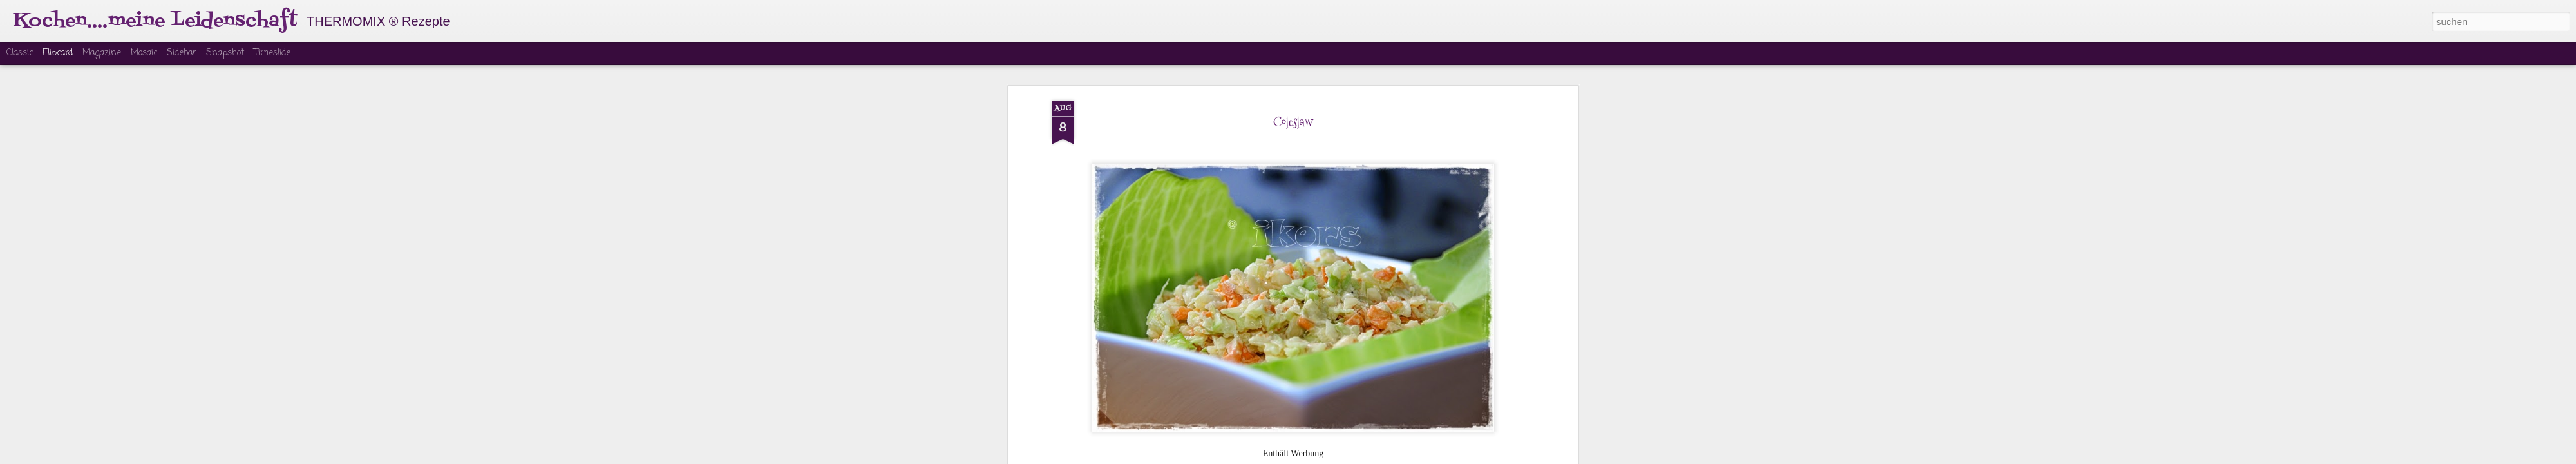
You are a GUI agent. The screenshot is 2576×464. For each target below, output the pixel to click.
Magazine (101, 53)
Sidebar (181, 53)
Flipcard (58, 53)
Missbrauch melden (1386, 455)
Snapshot (225, 53)
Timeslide (272, 53)
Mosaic (144, 53)
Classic (19, 53)
